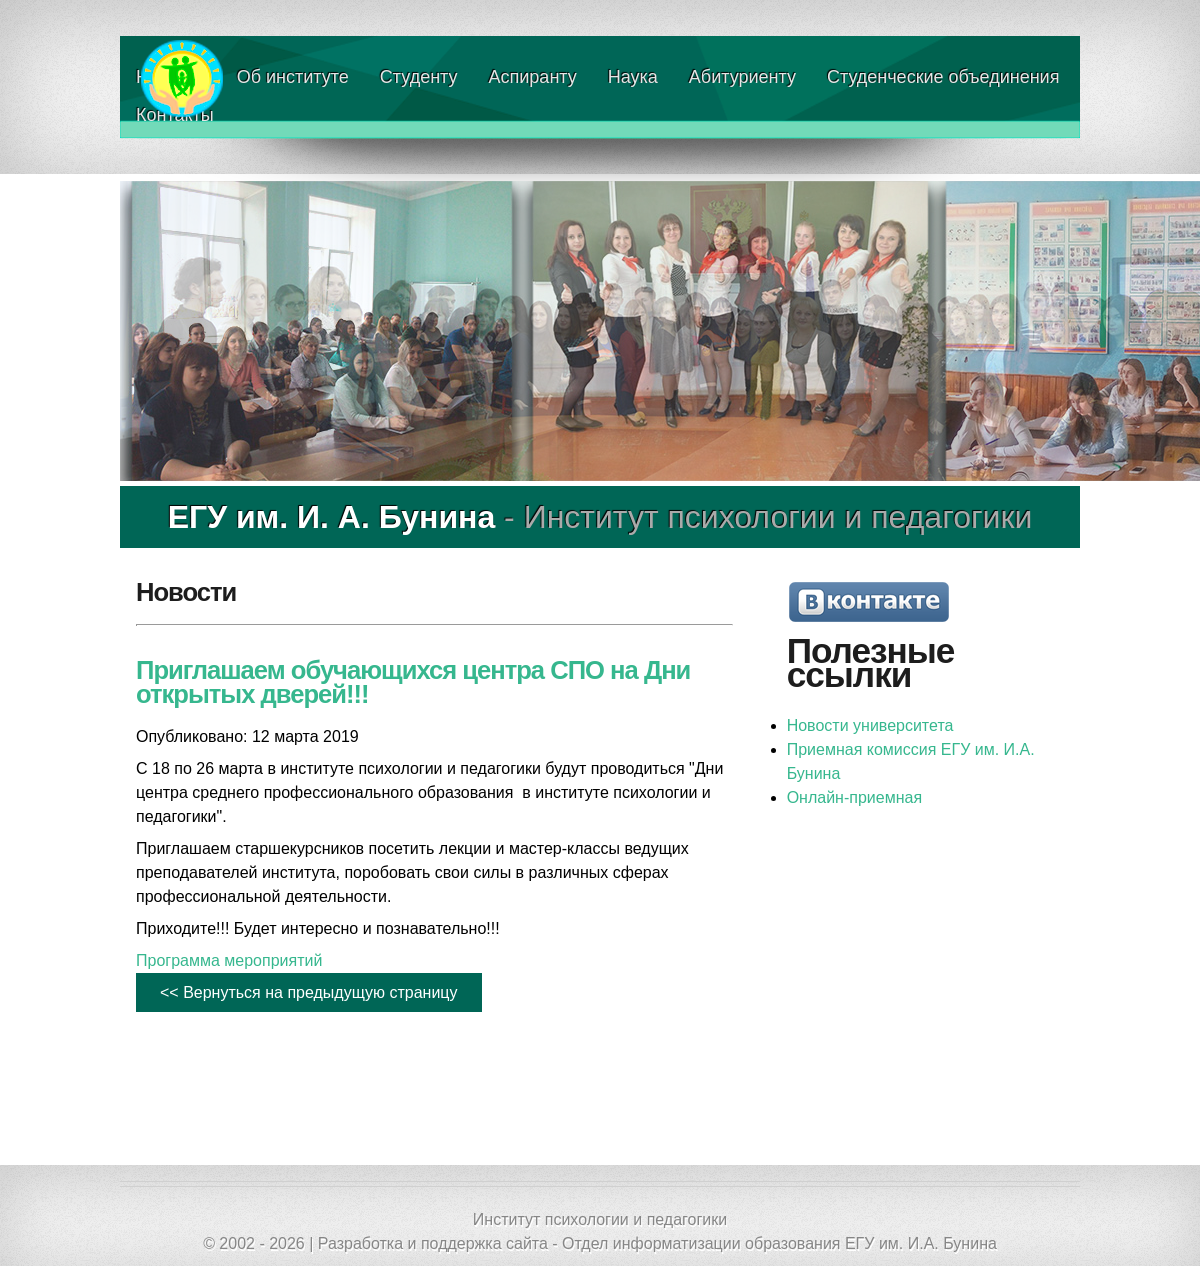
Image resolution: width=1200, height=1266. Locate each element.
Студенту (419, 77)
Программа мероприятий (229, 960)
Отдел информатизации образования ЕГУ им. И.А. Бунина (779, 1243)
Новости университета (870, 725)
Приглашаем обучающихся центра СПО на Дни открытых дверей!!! (413, 682)
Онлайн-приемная (854, 797)
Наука (633, 77)
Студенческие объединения (943, 77)
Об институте (293, 77)
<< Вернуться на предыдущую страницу (309, 992)
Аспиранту (533, 77)
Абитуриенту (742, 77)
